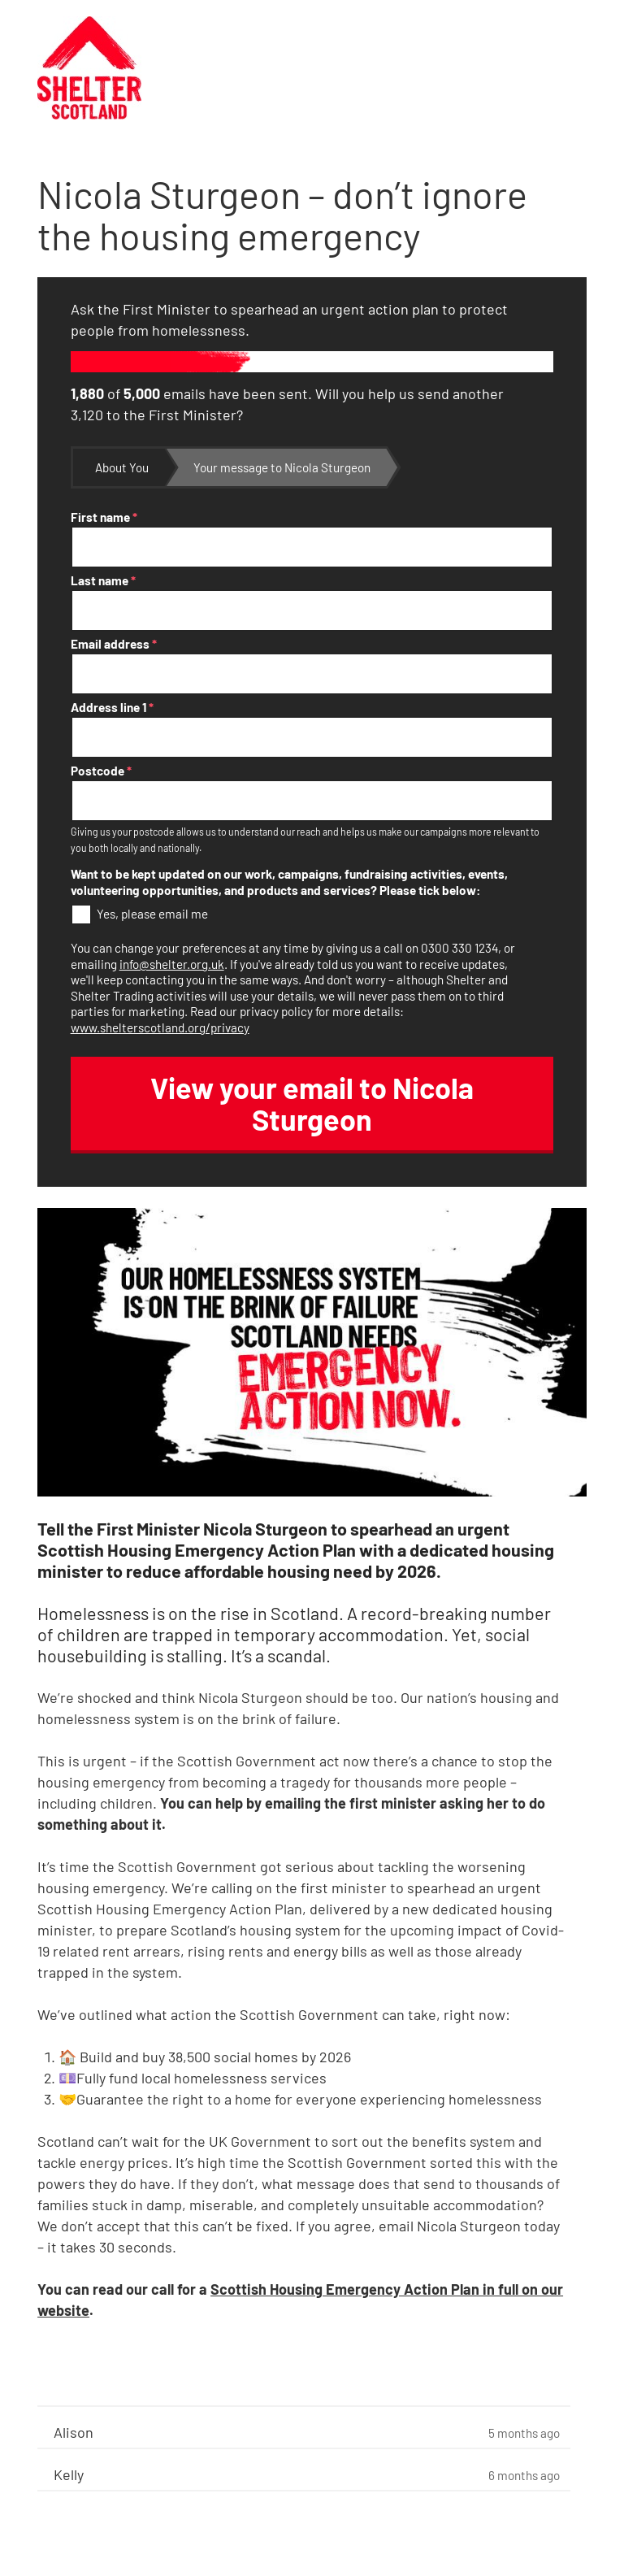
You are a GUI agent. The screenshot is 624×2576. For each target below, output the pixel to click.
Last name (103, 580)
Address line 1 (112, 707)
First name (104, 517)
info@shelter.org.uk (171, 964)
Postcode (101, 770)
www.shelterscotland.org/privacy (160, 1027)
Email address (114, 643)
